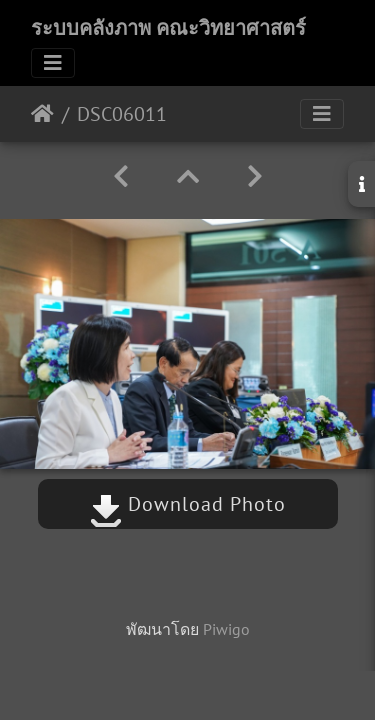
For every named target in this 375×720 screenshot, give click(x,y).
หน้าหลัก (42, 114)
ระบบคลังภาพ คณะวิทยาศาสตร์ (168, 28)
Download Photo (188, 504)
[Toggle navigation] (53, 63)
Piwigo (226, 629)
